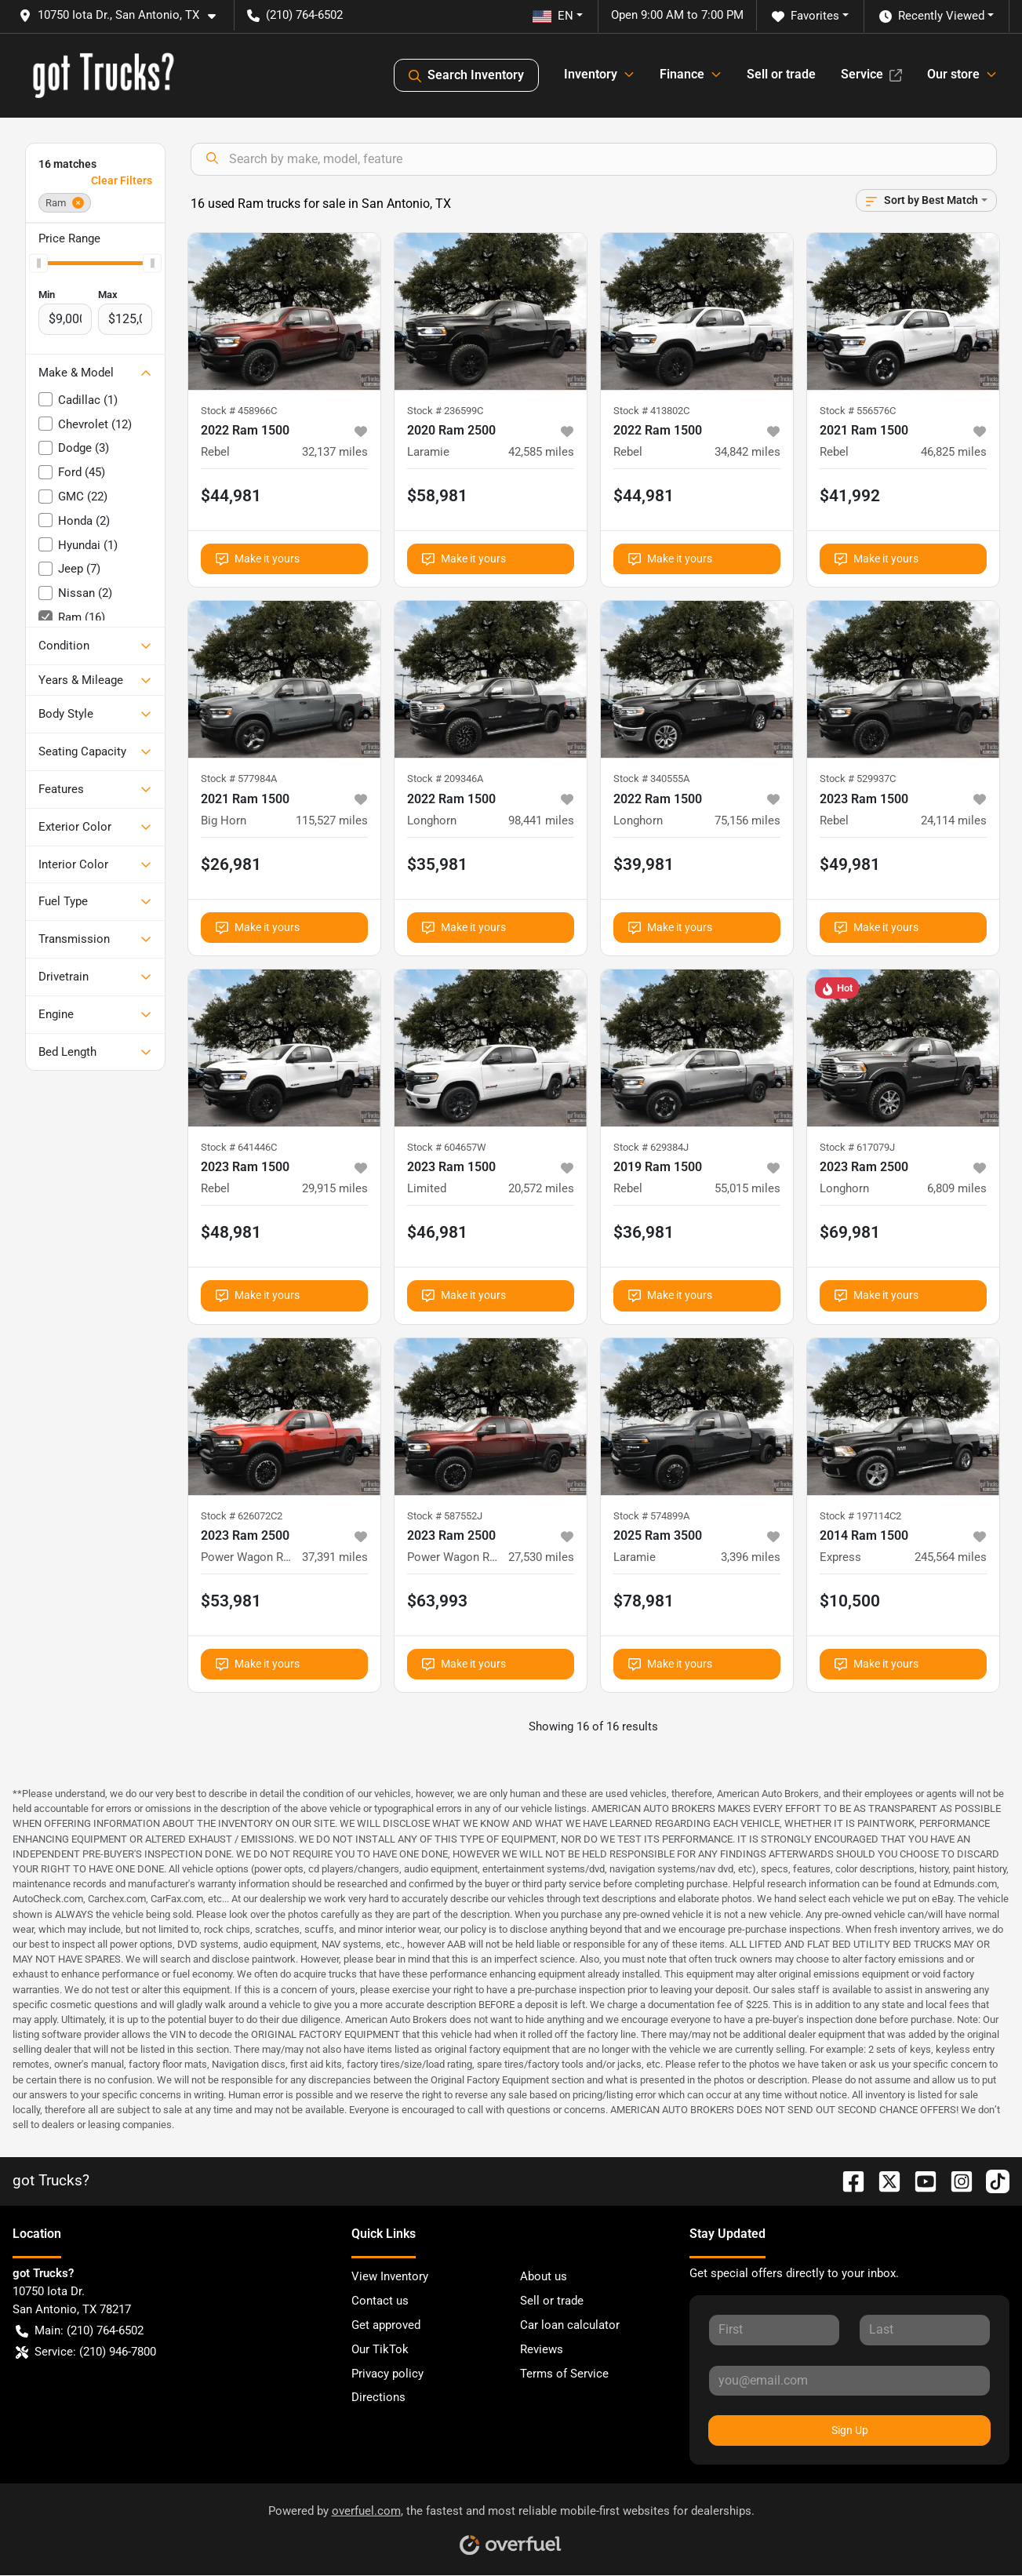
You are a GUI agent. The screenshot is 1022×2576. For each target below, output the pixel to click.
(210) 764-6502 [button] (295, 15)
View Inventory (389, 2276)
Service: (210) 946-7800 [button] (86, 2352)
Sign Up (849, 2430)
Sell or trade (781, 74)
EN (553, 16)
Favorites (805, 16)
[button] (124, 15)
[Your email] (849, 2380)
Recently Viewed (931, 16)
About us (543, 2276)
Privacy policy (387, 2374)
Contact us (380, 2301)
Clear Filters (121, 180)
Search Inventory (466, 75)
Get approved (385, 2325)
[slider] (38, 263)
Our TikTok (380, 2349)
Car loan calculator (570, 2325)
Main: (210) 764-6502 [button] (80, 2331)
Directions (378, 2397)
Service (871, 74)
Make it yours (258, 559)
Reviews (541, 2349)
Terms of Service (564, 2374)
